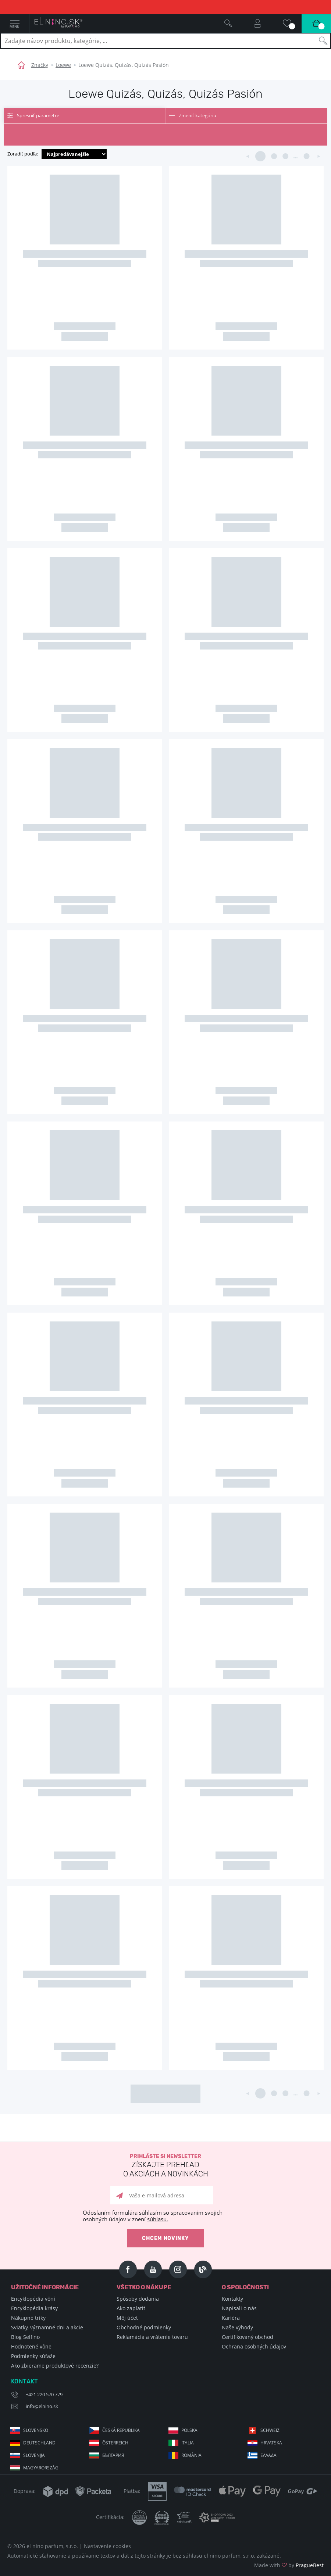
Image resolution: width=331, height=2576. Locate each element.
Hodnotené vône (31, 2346)
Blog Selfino (25, 2336)
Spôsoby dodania (138, 2298)
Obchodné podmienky (144, 2327)
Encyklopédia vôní (33, 2298)
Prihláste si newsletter (165, 2166)
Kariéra (231, 2317)
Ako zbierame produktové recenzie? (55, 2365)
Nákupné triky (28, 2317)
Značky (39, 64)
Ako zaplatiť (131, 2308)
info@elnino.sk (42, 2406)
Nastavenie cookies (107, 2546)
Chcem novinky (165, 2238)
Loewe (63, 64)
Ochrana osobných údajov (254, 2346)
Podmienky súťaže (33, 2356)
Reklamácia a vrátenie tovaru (152, 2336)
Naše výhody (237, 2327)
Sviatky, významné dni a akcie (47, 2327)
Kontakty (232, 2298)
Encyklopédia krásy (34, 2308)
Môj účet (127, 2317)
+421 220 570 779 (44, 2394)
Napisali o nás (239, 2308)
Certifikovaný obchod (247, 2336)
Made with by (289, 2565)
